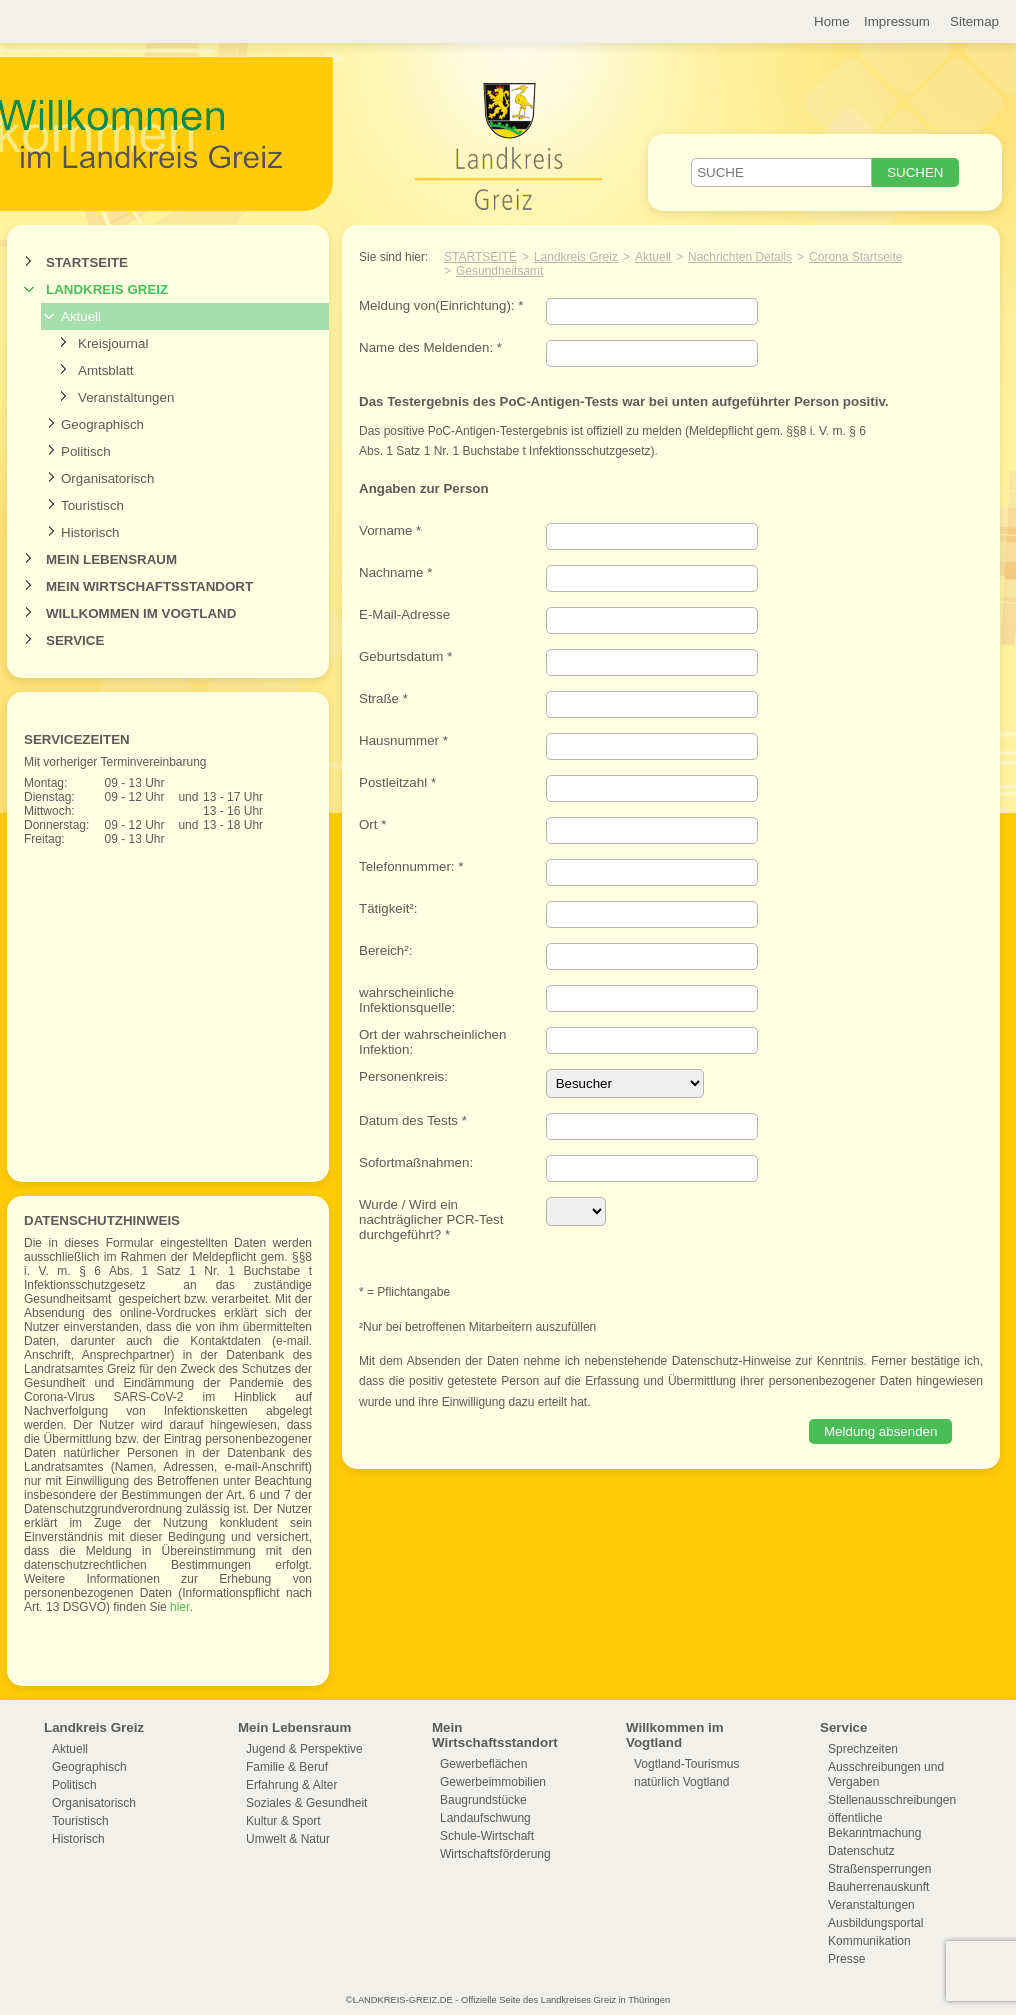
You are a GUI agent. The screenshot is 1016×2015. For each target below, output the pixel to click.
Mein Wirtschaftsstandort (149, 586)
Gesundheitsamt (499, 271)
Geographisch (102, 424)
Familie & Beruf (287, 1767)
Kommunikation (869, 1941)
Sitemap (974, 21)
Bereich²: (385, 950)
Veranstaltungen (126, 397)
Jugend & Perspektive (304, 1749)
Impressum (897, 21)
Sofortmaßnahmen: (416, 1162)
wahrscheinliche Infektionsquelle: (407, 1000)
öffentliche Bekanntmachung (874, 1825)
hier (178, 1607)
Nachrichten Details (740, 257)
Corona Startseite (855, 257)
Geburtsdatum (405, 656)
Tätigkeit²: (388, 908)
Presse (846, 1959)
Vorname (390, 530)
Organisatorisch (107, 478)
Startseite (87, 262)
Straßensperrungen (879, 1869)
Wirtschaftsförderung (495, 1854)
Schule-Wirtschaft (487, 1836)
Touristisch (92, 505)
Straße (383, 698)
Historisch (90, 532)
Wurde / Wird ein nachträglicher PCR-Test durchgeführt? (431, 1219)
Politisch (86, 451)
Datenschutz (861, 1851)
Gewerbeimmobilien (493, 1782)
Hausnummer (403, 740)
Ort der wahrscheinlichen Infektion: (432, 1042)
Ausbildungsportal (875, 1923)
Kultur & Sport (283, 1821)
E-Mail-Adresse (404, 614)
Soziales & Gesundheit (306, 1803)
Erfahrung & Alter (291, 1785)
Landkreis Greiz (107, 289)
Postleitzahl (397, 782)
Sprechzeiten (863, 1749)
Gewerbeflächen (483, 1764)
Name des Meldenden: (430, 347)
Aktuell (81, 316)
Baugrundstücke (483, 1800)
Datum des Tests (413, 1120)
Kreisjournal (113, 343)
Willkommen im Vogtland (141, 613)
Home (832, 21)
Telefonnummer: (411, 866)
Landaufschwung (485, 1818)
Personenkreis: (403, 1076)
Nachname (395, 572)
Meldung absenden (880, 1431)
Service (75, 640)
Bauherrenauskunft (878, 1887)
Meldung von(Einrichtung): (441, 305)
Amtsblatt (106, 370)
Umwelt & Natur (288, 1839)
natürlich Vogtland (681, 1782)
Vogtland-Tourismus (686, 1764)
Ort (372, 824)
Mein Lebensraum (111, 559)
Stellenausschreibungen (892, 1800)
